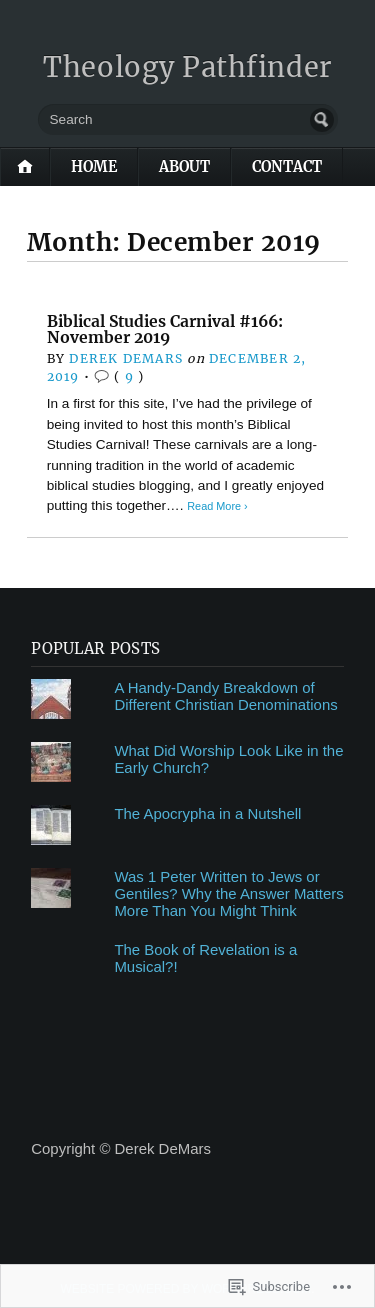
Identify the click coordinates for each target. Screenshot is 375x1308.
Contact (287, 167)
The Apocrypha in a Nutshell (207, 813)
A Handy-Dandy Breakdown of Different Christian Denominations (225, 696)
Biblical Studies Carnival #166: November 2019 (165, 329)
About (184, 167)
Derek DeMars (126, 358)
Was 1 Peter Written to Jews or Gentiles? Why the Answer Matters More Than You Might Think (228, 893)
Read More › (217, 506)
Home (94, 167)
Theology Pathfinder (187, 67)
